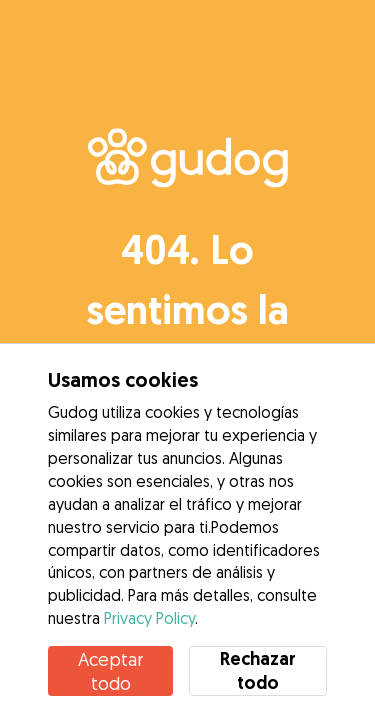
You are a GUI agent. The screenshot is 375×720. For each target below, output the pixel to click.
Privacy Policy (149, 618)
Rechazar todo (258, 670)
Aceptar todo (110, 671)
